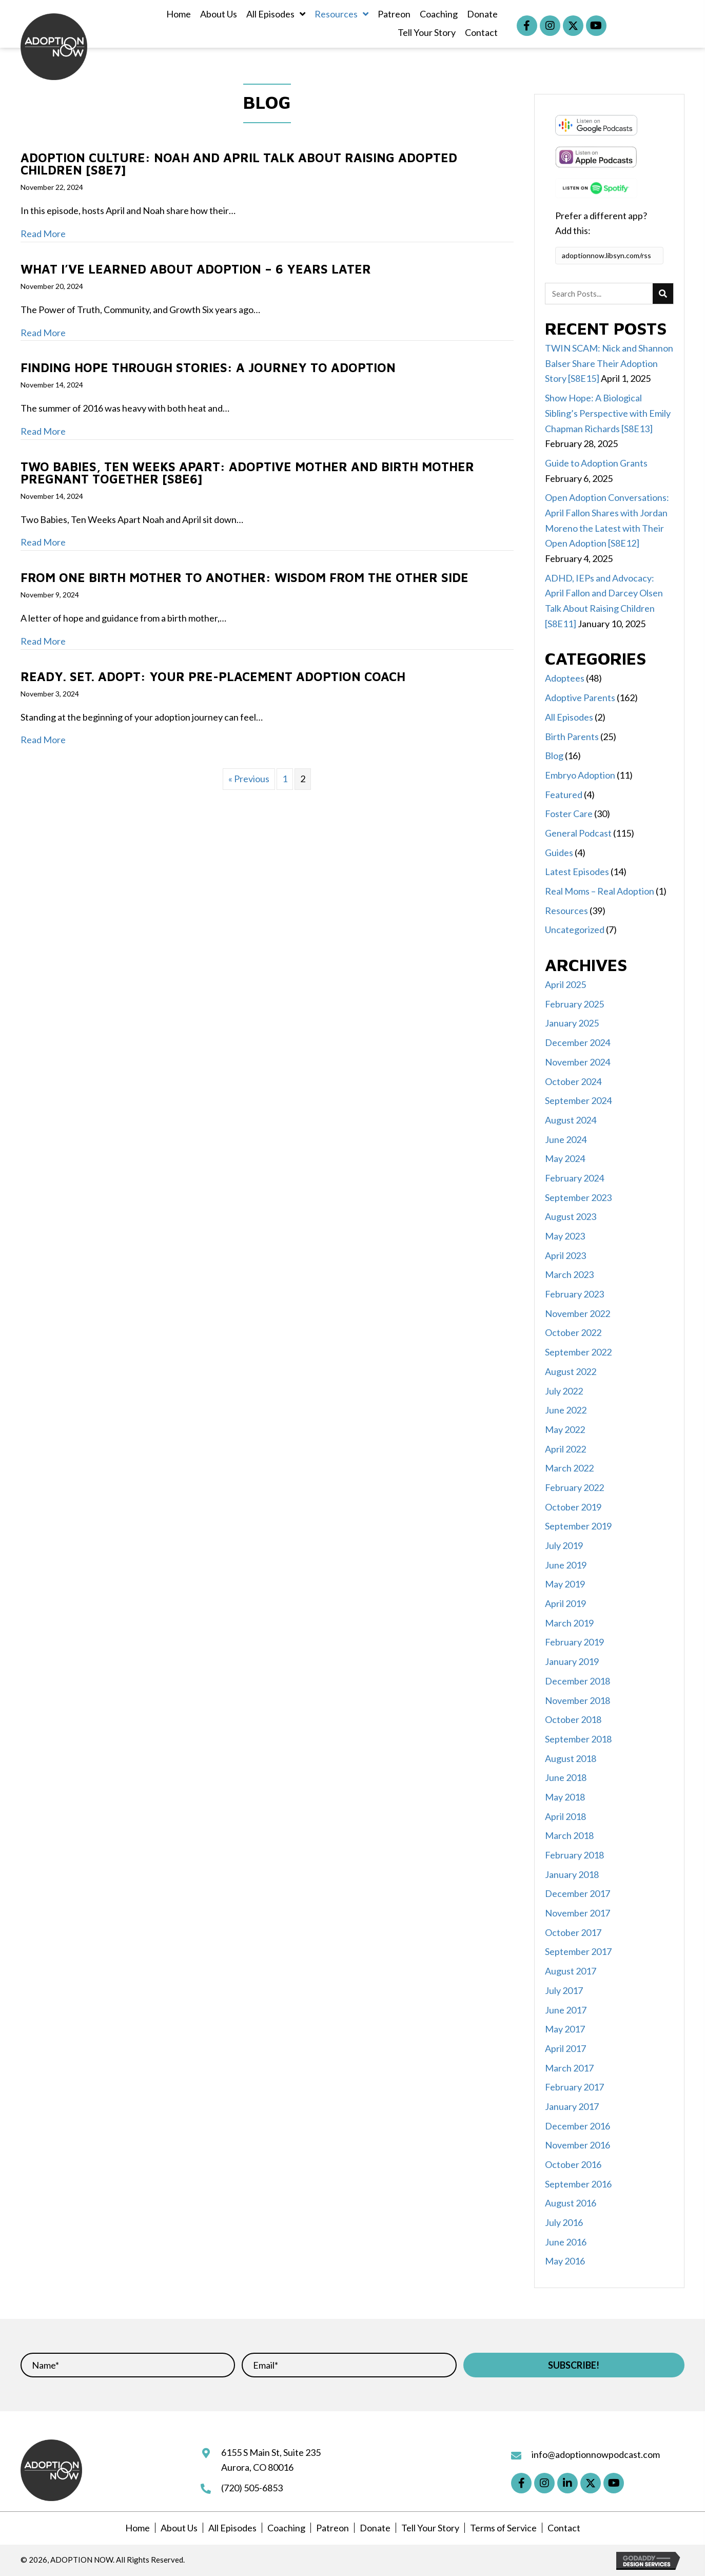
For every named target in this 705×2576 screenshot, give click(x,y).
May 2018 (565, 1797)
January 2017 (572, 2106)
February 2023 (574, 1294)
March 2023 (569, 1274)
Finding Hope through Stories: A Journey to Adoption (208, 367)
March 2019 (569, 1623)
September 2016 (578, 2184)
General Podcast (578, 833)
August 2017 (570, 1971)
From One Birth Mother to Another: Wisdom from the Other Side (244, 577)
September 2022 (578, 1352)
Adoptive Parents (580, 697)
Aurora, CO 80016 (257, 2467)
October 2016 (573, 2164)
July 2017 (564, 1990)
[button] (527, 25)
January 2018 (572, 1874)
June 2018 (565, 1777)
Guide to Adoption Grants (596, 463)
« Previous (248, 778)
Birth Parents (572, 736)
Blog (554, 755)
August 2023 (570, 1216)
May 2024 (565, 1158)
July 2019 (564, 1545)
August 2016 (570, 2203)
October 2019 (573, 1507)
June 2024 (565, 1139)
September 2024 (578, 1100)
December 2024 (577, 1042)
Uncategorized (574, 929)
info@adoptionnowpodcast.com (596, 2454)
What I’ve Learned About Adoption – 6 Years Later (198, 269)
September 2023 (578, 1197)
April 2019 (565, 1603)
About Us (179, 2528)
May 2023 (565, 1236)
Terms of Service (503, 2528)
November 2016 (577, 2145)
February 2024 (574, 1178)
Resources (566, 910)
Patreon (332, 2528)
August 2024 (570, 1120)
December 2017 (577, 1893)
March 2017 (569, 2068)
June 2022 (565, 1410)
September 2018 (578, 1739)
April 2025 (565, 984)
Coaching (286, 2528)
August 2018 (570, 1758)
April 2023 (565, 1255)
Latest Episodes (577, 871)
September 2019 (578, 1526)
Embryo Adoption (580, 775)
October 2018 (573, 1719)
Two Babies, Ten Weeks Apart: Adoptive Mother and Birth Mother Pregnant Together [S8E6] (247, 472)
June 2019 (565, 1565)
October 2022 (573, 1332)
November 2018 (577, 1700)
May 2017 (565, 2029)
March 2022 (569, 1468)
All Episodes (569, 717)
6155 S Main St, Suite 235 (271, 2452)
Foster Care (569, 813)
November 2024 (577, 1062)
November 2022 (577, 1313)
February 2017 (574, 2087)
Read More (43, 233)
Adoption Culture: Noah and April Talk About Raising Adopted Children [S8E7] (239, 163)
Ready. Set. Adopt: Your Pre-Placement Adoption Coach (213, 676)
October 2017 (573, 1932)
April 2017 (565, 2048)
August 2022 (570, 1371)
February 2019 (574, 1642)
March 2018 (569, 1835)
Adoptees (564, 678)
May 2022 (565, 1429)
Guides (559, 852)
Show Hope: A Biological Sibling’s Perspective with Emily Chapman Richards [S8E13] (608, 413)
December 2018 (577, 1681)
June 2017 (565, 2010)
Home (137, 2528)
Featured (563, 794)
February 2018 (574, 1855)
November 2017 (577, 1913)
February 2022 (574, 1487)
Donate (375, 2528)
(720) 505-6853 (252, 2487)
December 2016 (577, 2126)
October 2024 (573, 1081)
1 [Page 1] (284, 778)
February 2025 (574, 1004)
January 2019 (572, 1661)
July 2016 (564, 2222)
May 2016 (565, 2261)
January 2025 (572, 1023)
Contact (563, 2528)
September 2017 (578, 1951)
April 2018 (565, 1816)
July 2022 (564, 1391)
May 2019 (565, 1584)
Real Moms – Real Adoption (599, 891)
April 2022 (565, 1449)
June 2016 (565, 2242)
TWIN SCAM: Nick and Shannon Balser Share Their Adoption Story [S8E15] (609, 363)
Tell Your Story (430, 2528)
